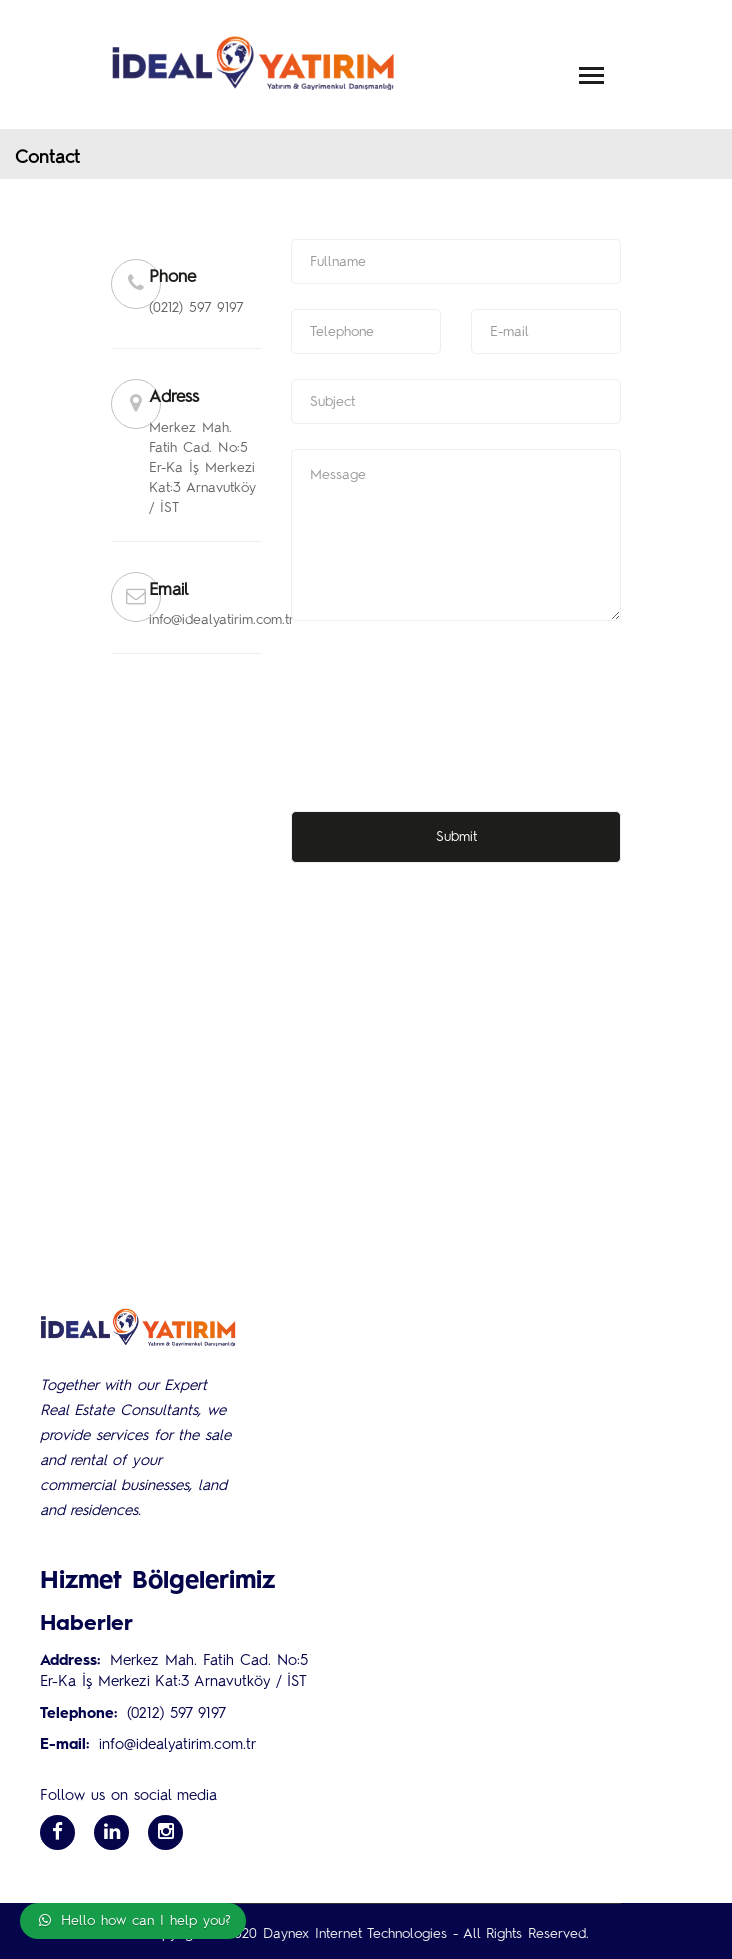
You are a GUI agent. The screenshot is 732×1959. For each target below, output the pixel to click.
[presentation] (443, 685)
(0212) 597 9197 (176, 1714)
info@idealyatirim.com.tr (177, 1745)
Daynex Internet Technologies (355, 1934)
